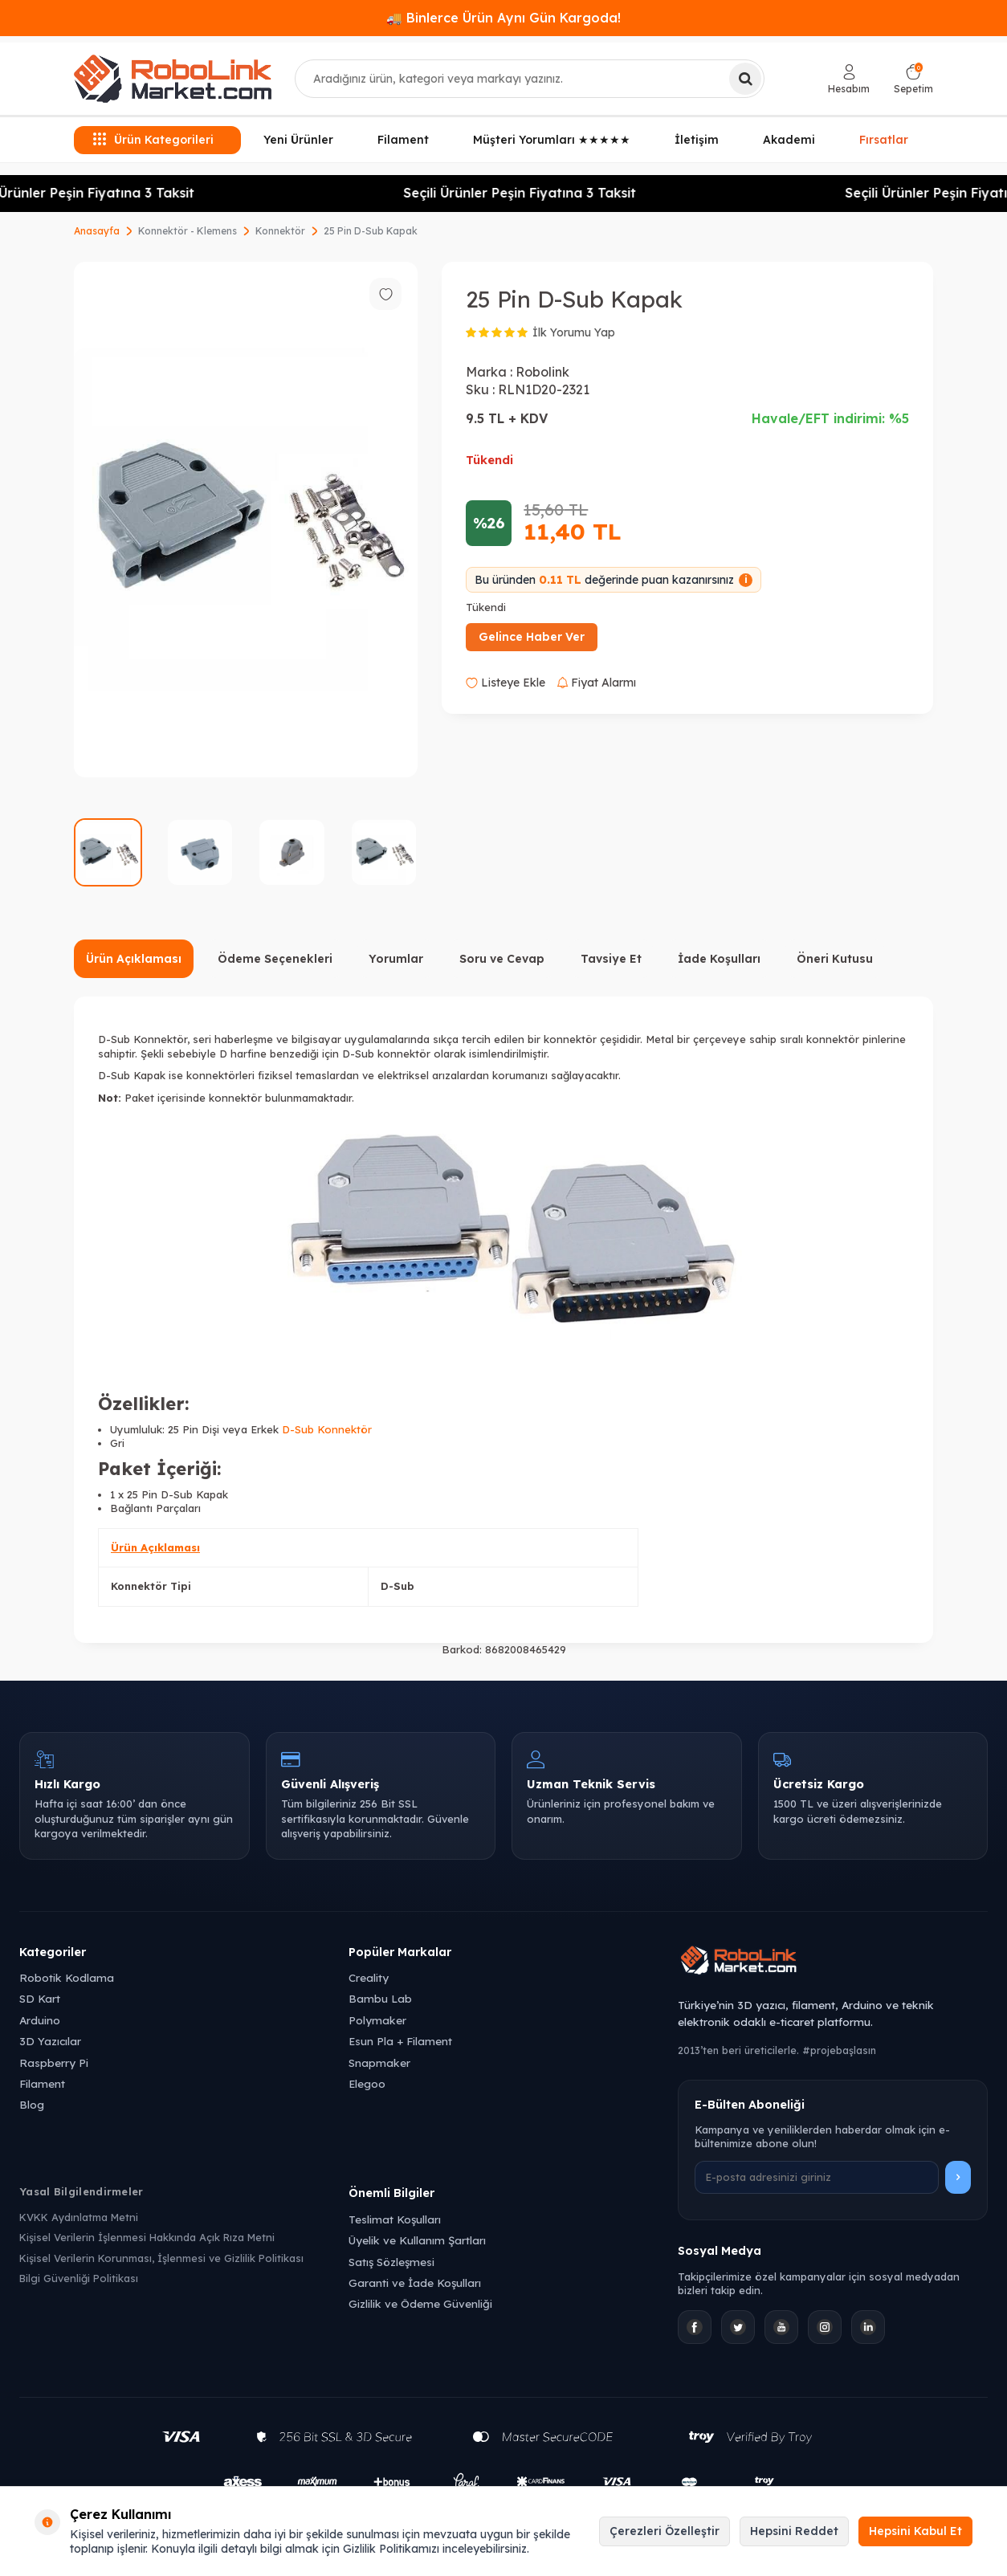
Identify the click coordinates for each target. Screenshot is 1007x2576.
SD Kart (39, 1998)
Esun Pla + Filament (400, 2041)
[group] (246, 519)
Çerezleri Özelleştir (665, 2531)
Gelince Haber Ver (532, 637)
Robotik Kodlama (66, 1977)
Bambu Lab (380, 1998)
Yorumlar (396, 959)
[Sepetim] (913, 79)
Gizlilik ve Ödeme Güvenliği (420, 2303)
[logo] (172, 79)
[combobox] (529, 78)
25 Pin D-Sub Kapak (371, 231)
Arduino (39, 2020)
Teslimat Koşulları (395, 2219)
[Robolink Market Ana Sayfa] (833, 1962)
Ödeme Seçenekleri (275, 959)
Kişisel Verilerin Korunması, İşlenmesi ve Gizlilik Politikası (161, 2258)
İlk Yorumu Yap (573, 332)
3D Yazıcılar (50, 2041)
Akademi (789, 139)
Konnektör (280, 231)
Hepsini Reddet (794, 2531)
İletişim (697, 139)
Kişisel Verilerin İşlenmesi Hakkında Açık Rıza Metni (147, 2237)
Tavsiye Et (611, 959)
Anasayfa (97, 231)
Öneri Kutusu (835, 959)
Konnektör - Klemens (187, 231)
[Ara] (745, 79)
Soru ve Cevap (501, 959)
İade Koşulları (719, 959)
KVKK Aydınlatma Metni (78, 2217)
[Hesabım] (849, 79)
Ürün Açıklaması (133, 959)
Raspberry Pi (53, 2062)
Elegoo (367, 2083)
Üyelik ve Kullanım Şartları (417, 2240)
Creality (369, 1977)
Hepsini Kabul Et (915, 2531)
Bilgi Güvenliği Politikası (78, 2278)
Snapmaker (379, 2062)
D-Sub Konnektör (327, 1429)
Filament (403, 139)
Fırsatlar (883, 138)
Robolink (542, 372)
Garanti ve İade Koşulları (415, 2282)
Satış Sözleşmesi (391, 2261)
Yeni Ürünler (298, 139)
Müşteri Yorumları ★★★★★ (551, 139)
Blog (31, 2104)
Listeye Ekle (505, 682)
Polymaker (377, 2020)
